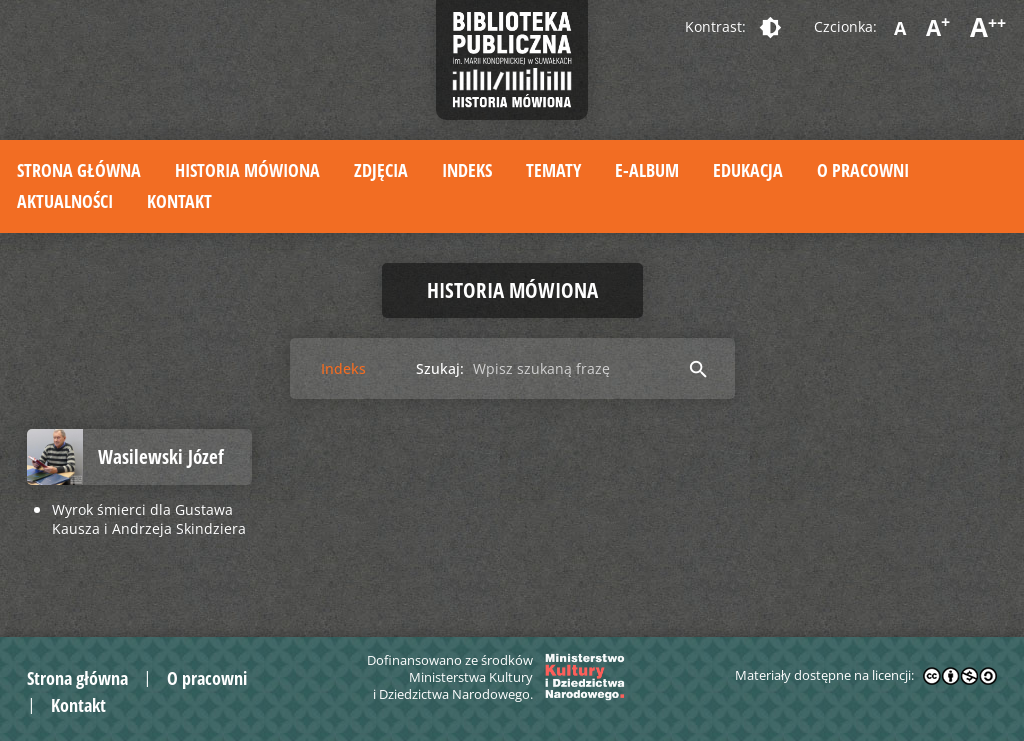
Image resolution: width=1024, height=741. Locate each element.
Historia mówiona (247, 170)
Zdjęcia (381, 170)
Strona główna (79, 170)
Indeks (467, 170)
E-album (647, 170)
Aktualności (65, 201)
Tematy (553, 170)
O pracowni (863, 170)
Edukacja (748, 170)
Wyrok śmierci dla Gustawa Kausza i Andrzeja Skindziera (149, 519)
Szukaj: (440, 368)
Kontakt (179, 201)
